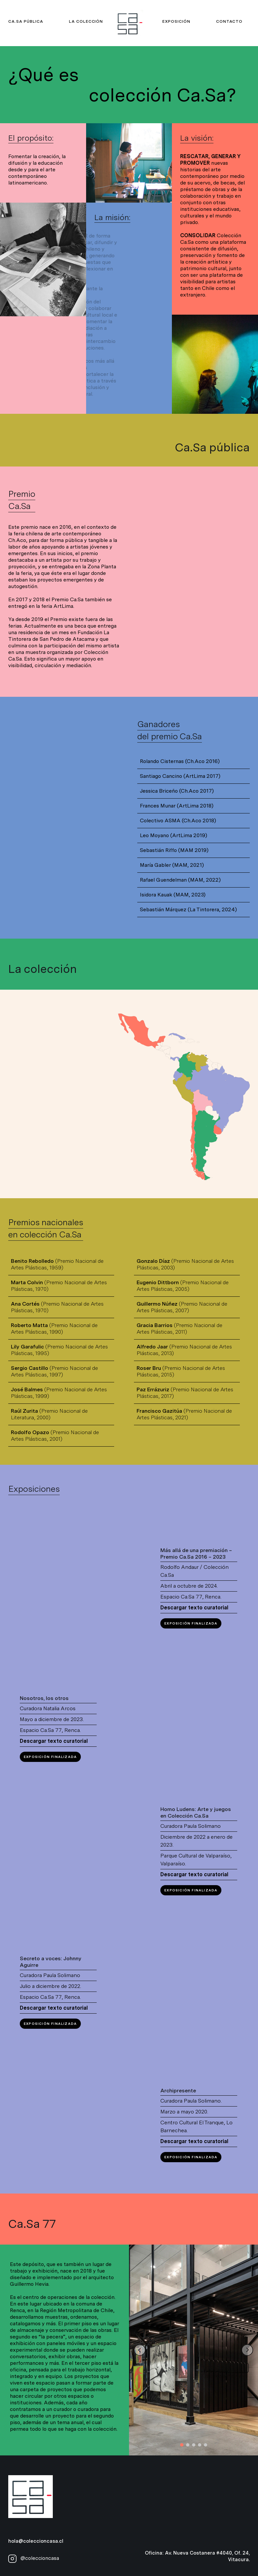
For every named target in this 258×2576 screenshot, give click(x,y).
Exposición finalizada (190, 1623)
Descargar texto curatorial (194, 1607)
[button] (181, 2445)
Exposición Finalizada (50, 1757)
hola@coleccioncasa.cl (35, 2541)
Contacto (229, 21)
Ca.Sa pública (25, 21)
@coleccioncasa (33, 2558)
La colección (86, 21)
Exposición (176, 21)
